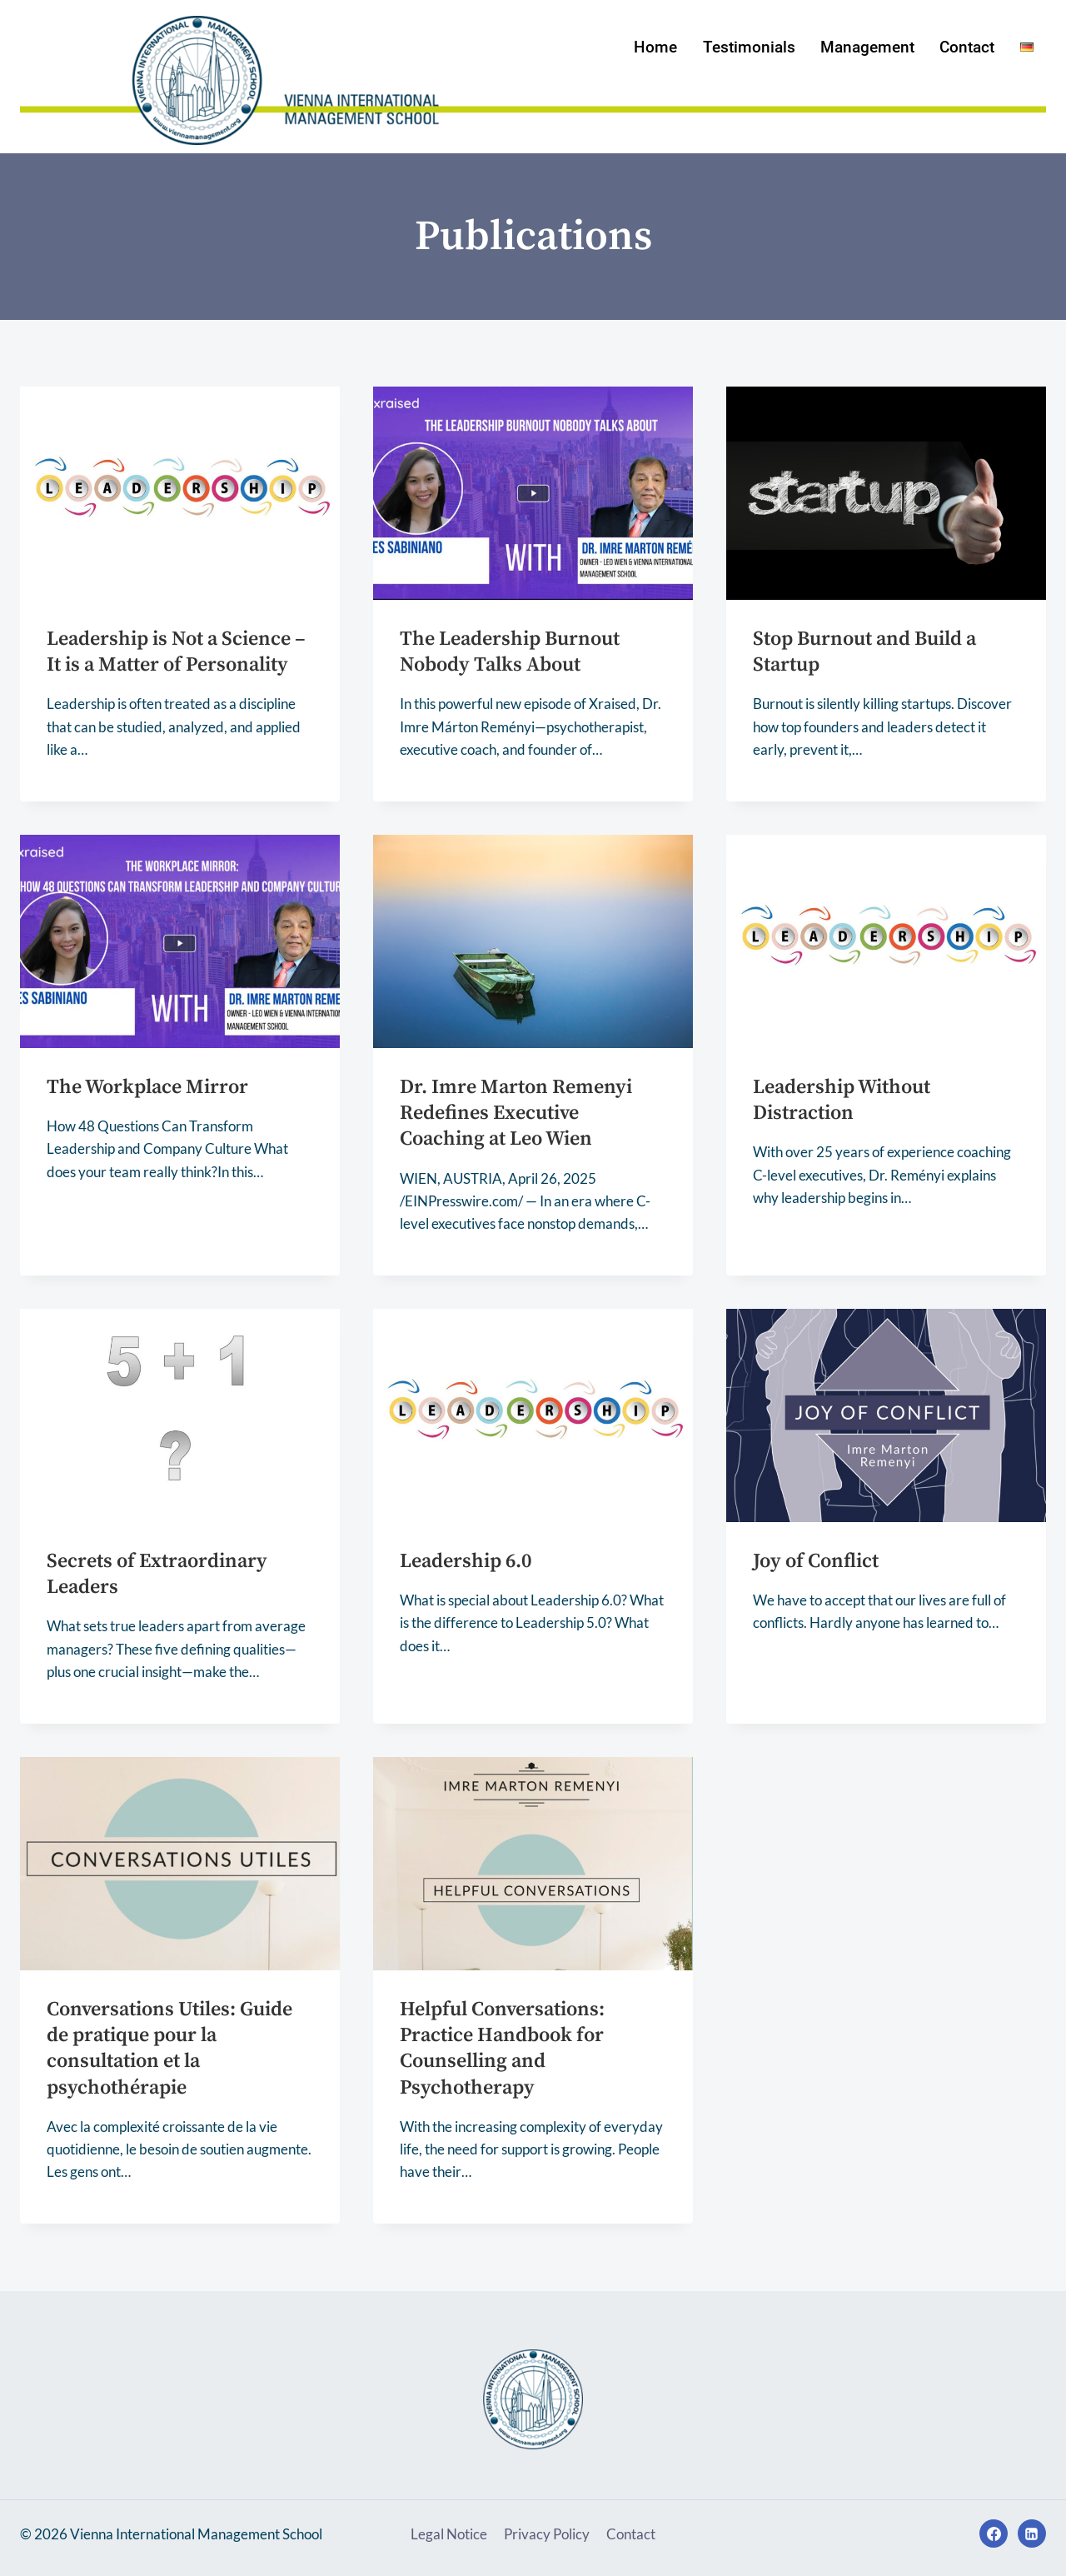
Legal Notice (449, 2534)
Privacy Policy (547, 2534)
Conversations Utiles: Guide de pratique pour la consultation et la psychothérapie (169, 2048)
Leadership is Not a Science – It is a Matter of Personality (176, 652)
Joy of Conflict (816, 1561)
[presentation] (180, 493)
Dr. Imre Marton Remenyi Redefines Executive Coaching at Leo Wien (516, 1113)
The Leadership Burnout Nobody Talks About (510, 652)
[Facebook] (993, 2533)
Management (867, 47)
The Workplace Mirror (147, 1087)
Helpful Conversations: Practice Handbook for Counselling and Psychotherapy (502, 2048)
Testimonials (749, 47)
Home (655, 47)
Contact (966, 47)
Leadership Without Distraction (841, 1100)
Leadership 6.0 (465, 1561)
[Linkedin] (1032, 2533)
